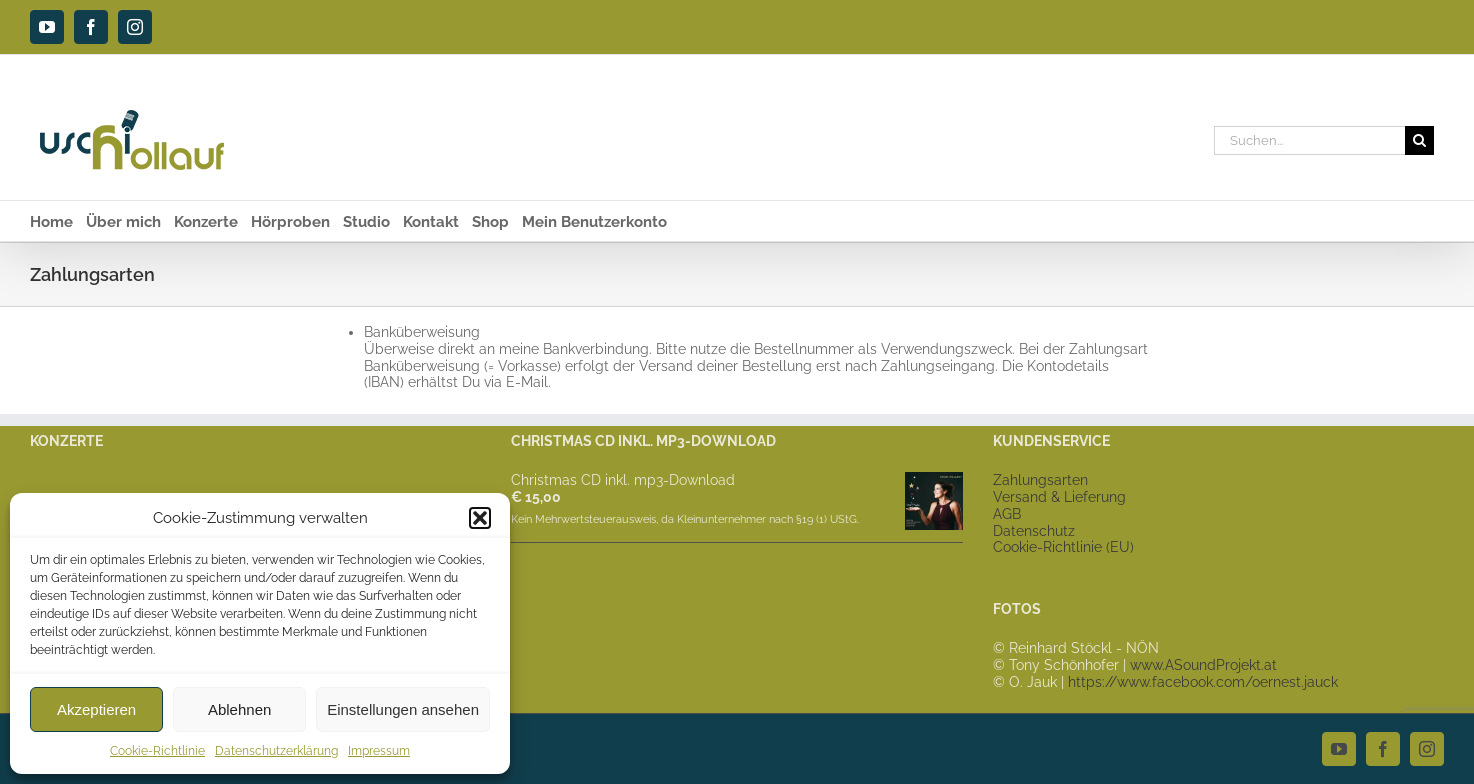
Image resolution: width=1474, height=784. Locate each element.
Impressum (379, 751)
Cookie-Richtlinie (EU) (1063, 547)
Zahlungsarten (1040, 480)
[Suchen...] (1309, 140)
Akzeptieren (96, 709)
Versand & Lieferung (1059, 497)
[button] (480, 518)
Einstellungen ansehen (403, 709)
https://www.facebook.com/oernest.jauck (1203, 682)
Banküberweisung (422, 332)
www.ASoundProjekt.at (1203, 665)
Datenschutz (1034, 531)
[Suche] (1419, 140)
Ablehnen (239, 709)
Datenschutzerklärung (276, 751)
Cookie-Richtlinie (157, 751)
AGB (1007, 514)
